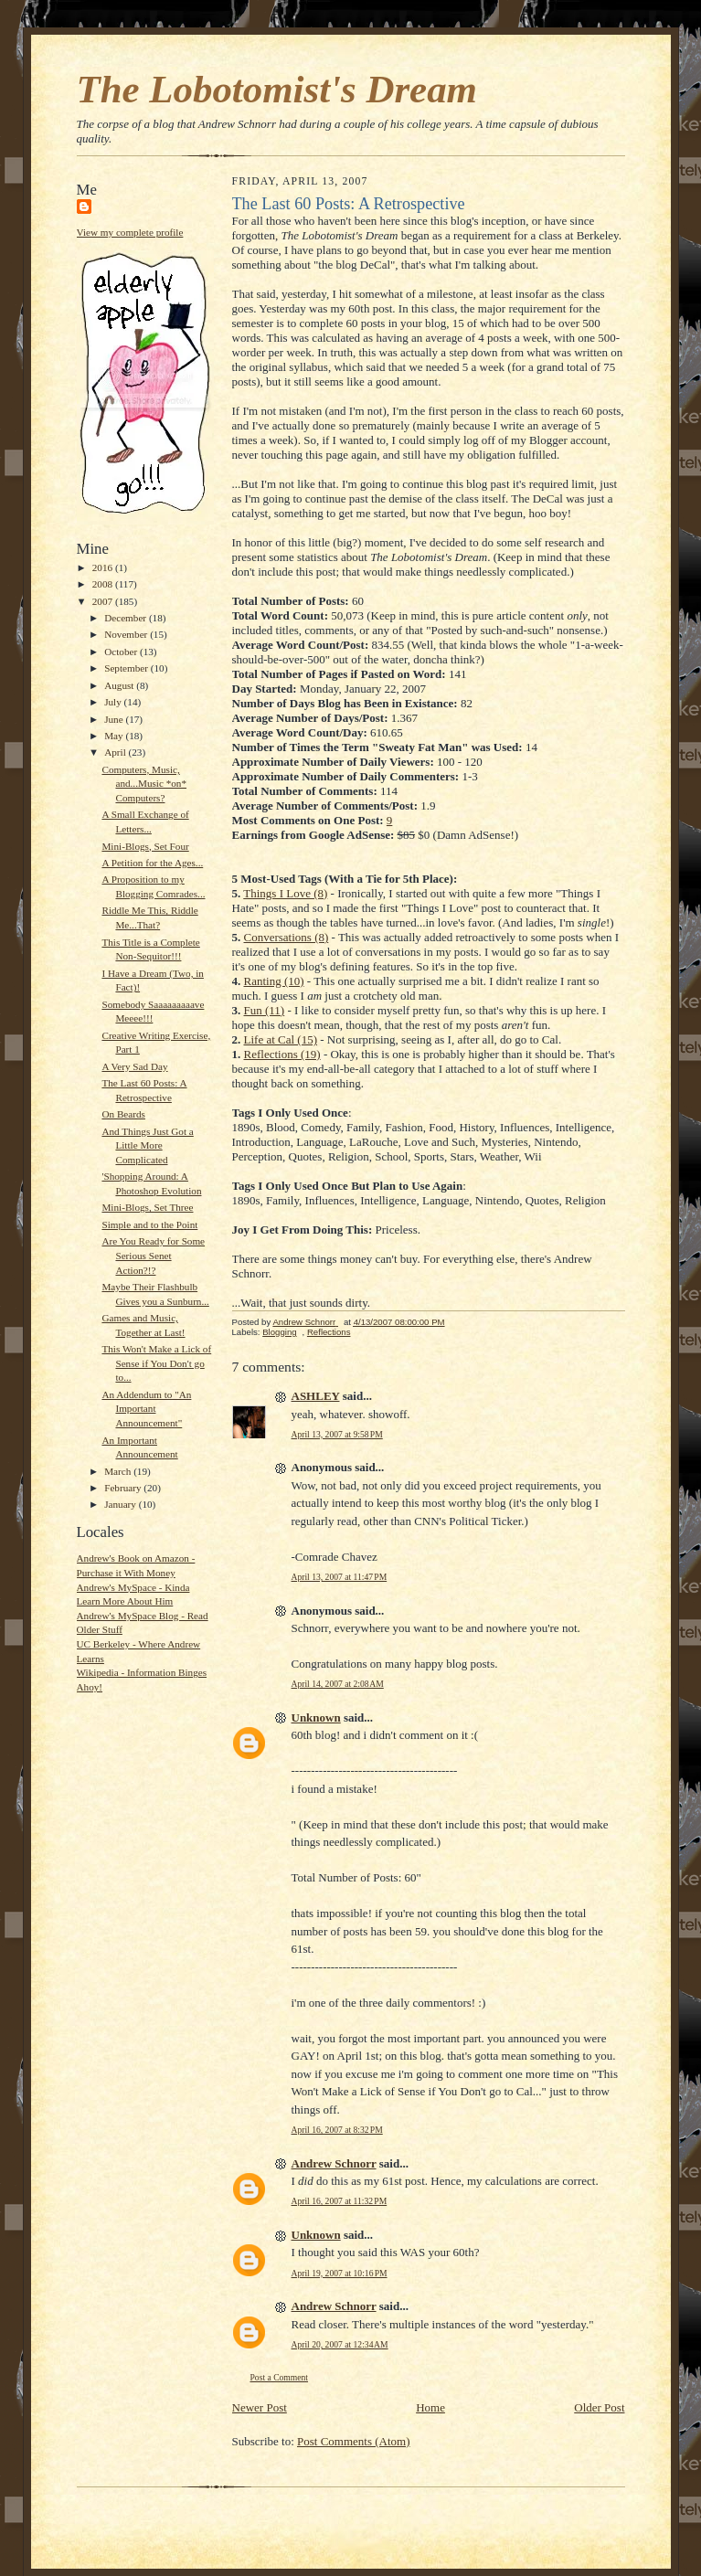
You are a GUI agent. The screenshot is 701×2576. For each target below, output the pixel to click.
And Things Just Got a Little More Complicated (147, 1145)
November (127, 634)
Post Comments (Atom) (353, 2441)
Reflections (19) (282, 1054)
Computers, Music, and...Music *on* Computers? (143, 783)
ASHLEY (316, 1396)
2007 (103, 601)
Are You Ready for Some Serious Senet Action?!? (153, 1255)
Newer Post (259, 2407)
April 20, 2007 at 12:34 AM (340, 2344)
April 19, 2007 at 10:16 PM (340, 2273)
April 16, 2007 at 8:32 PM (337, 2130)
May (114, 735)
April (116, 752)
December (126, 617)
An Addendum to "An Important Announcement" (146, 1408)
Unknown (316, 1717)
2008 (103, 583)
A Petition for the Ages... (152, 862)
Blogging (279, 1332)
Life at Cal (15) (281, 1039)
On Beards (122, 1113)
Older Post (599, 2407)
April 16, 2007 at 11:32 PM (340, 2201)
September (127, 668)
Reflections (329, 1332)
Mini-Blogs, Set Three (147, 1207)
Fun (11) (264, 1010)
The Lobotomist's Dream (277, 89)
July (113, 701)
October (122, 651)
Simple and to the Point (149, 1224)
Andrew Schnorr (334, 2163)
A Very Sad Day (134, 1066)
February (123, 1487)
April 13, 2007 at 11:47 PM (340, 1577)
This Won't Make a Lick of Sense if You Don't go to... (156, 1363)
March (118, 1471)
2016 (103, 567)
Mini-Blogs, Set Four (144, 846)
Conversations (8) (286, 937)
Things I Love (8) (285, 893)
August (120, 685)
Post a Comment (279, 2377)
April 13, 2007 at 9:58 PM (337, 1434)
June (114, 719)
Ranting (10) (274, 981)
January (121, 1504)
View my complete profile (130, 232)
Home (430, 2407)
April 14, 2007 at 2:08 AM (338, 1684)
